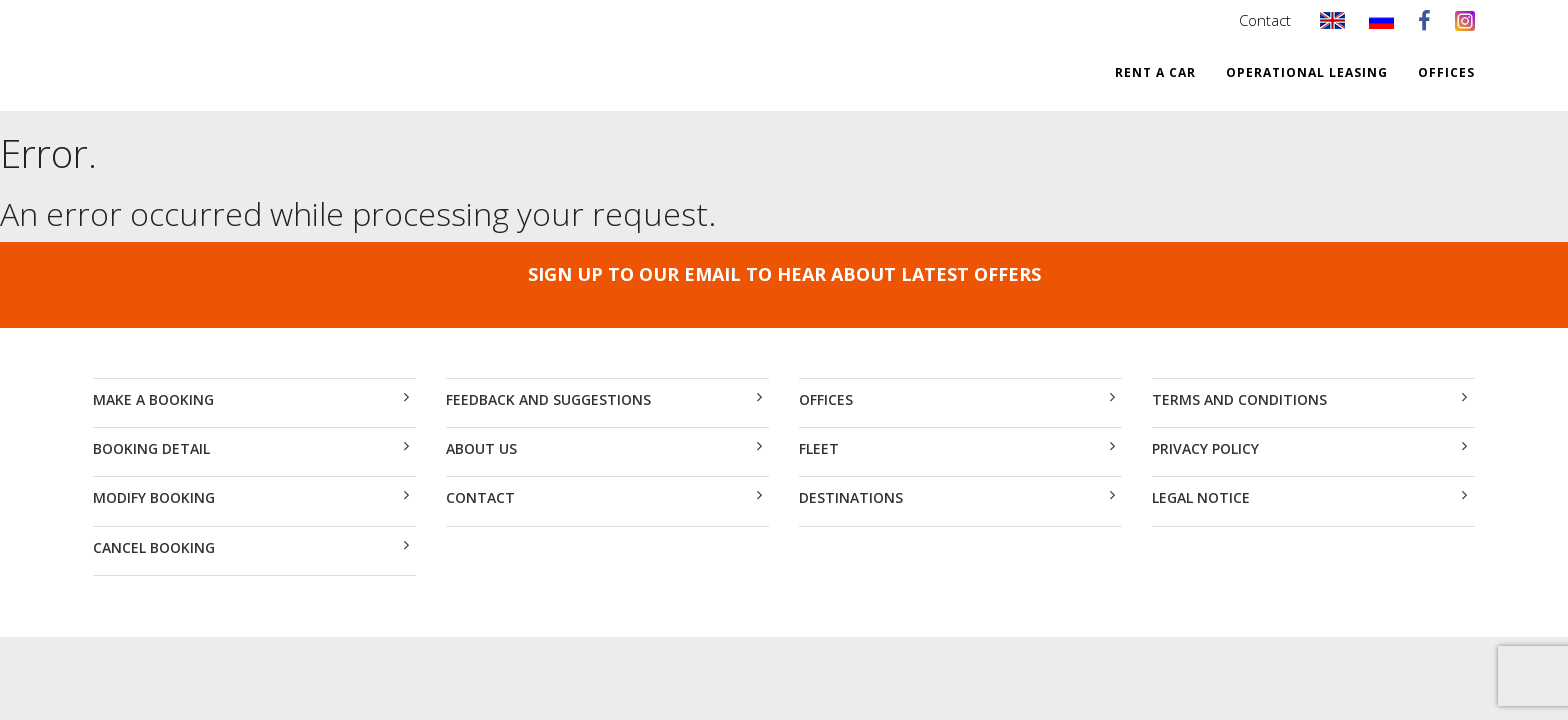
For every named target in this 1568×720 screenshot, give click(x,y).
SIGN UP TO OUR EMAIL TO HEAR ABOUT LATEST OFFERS (784, 274)
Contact (1265, 20)
